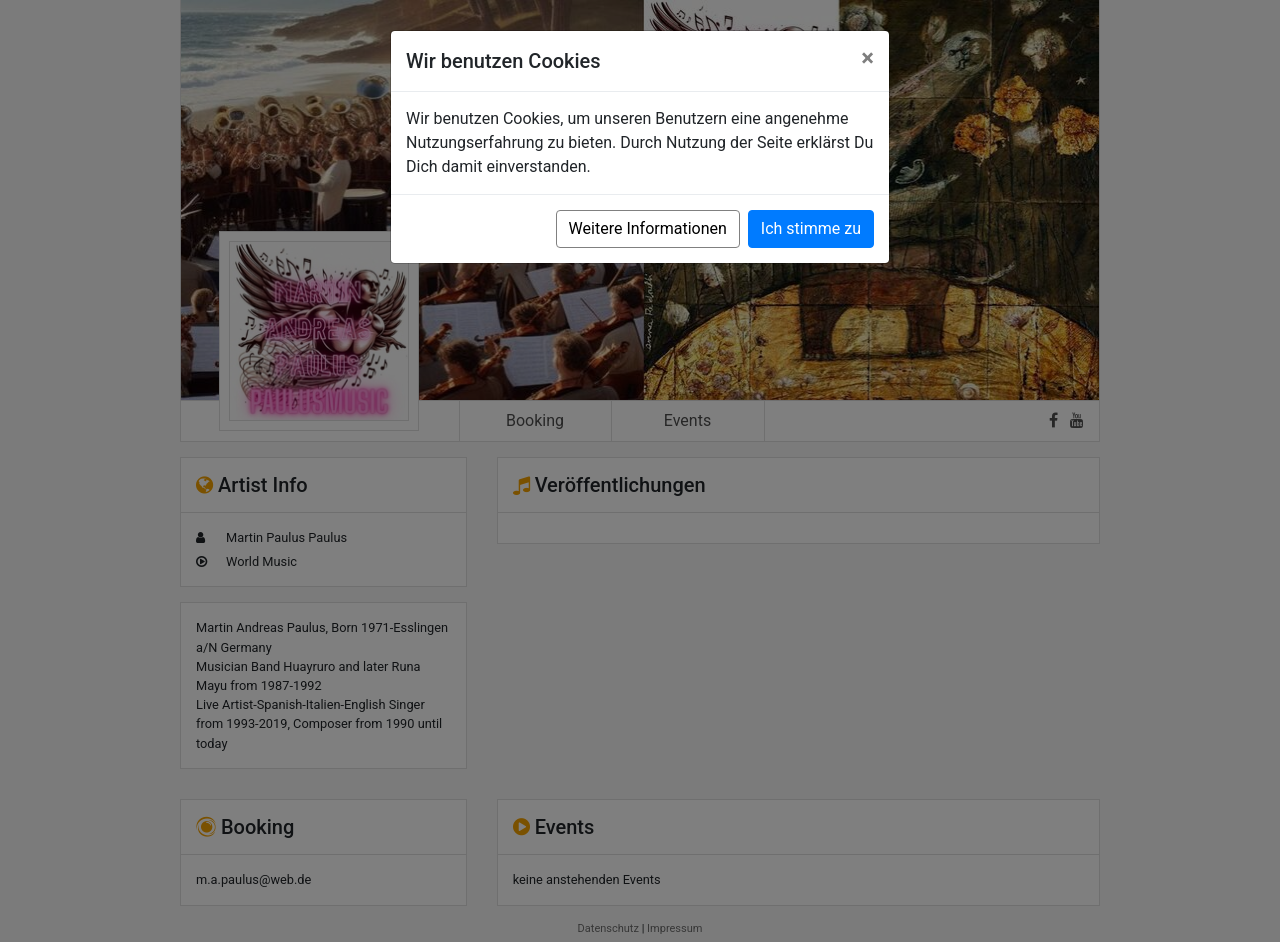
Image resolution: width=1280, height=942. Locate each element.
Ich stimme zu (811, 228)
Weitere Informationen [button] (648, 228)
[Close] (867, 58)
